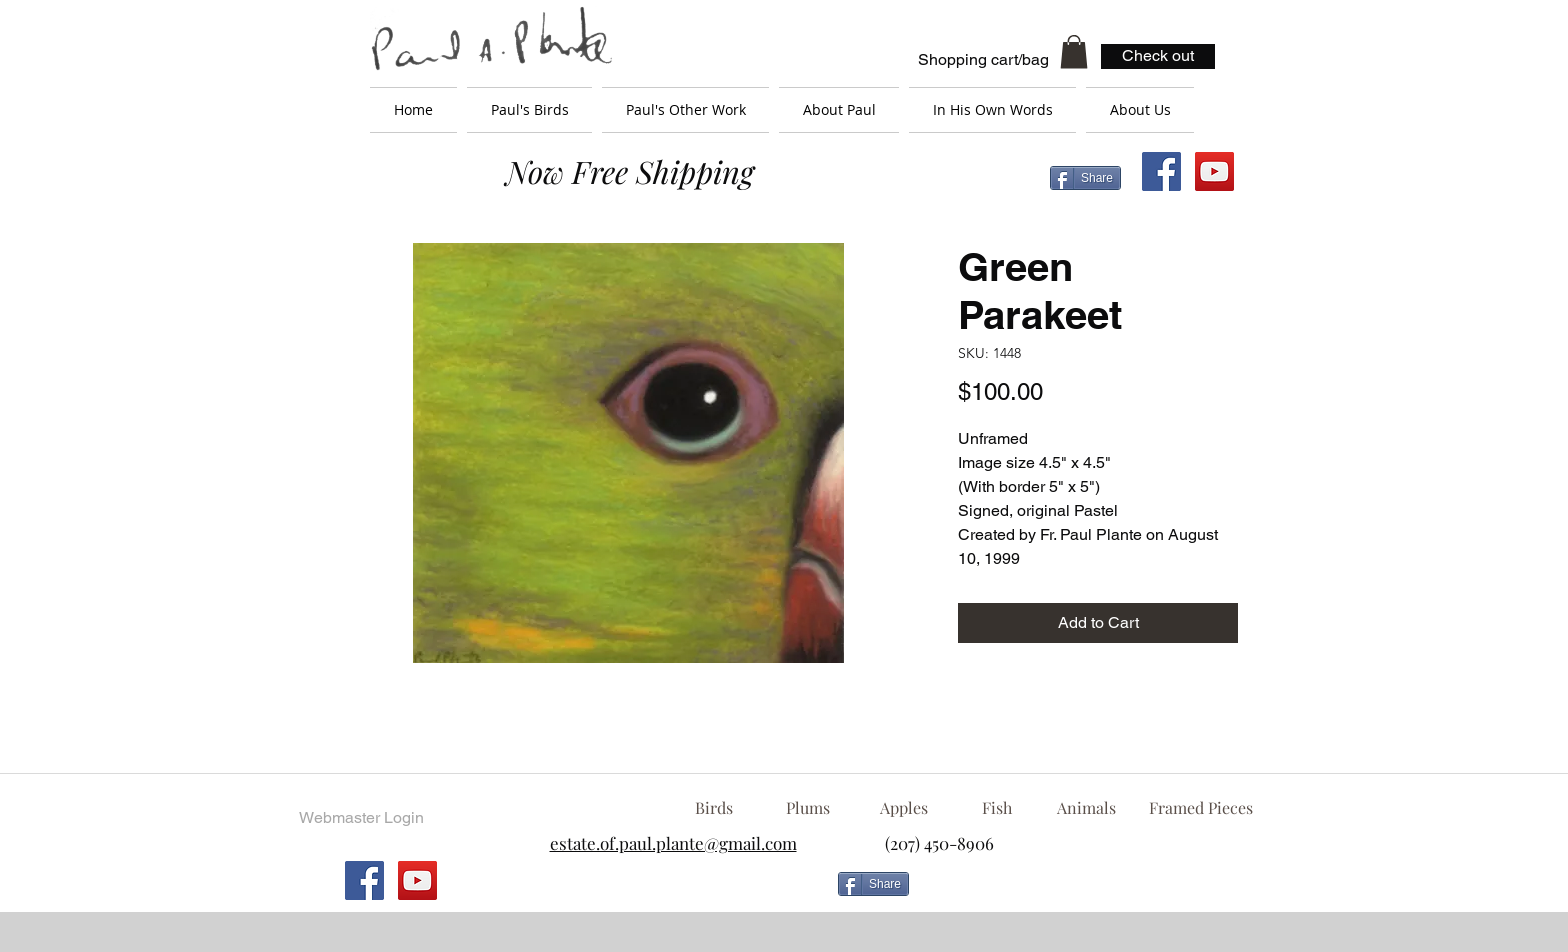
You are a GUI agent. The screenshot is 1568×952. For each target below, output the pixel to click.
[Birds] (713, 808)
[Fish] (997, 808)
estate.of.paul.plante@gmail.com (673, 843)
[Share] (1085, 178)
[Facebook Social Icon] (1161, 171)
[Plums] (808, 808)
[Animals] (1086, 808)
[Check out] (1158, 56)
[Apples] (903, 808)
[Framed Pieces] (1200, 808)
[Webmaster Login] (361, 818)
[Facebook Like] (1079, 892)
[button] (1074, 51)
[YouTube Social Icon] (1214, 171)
